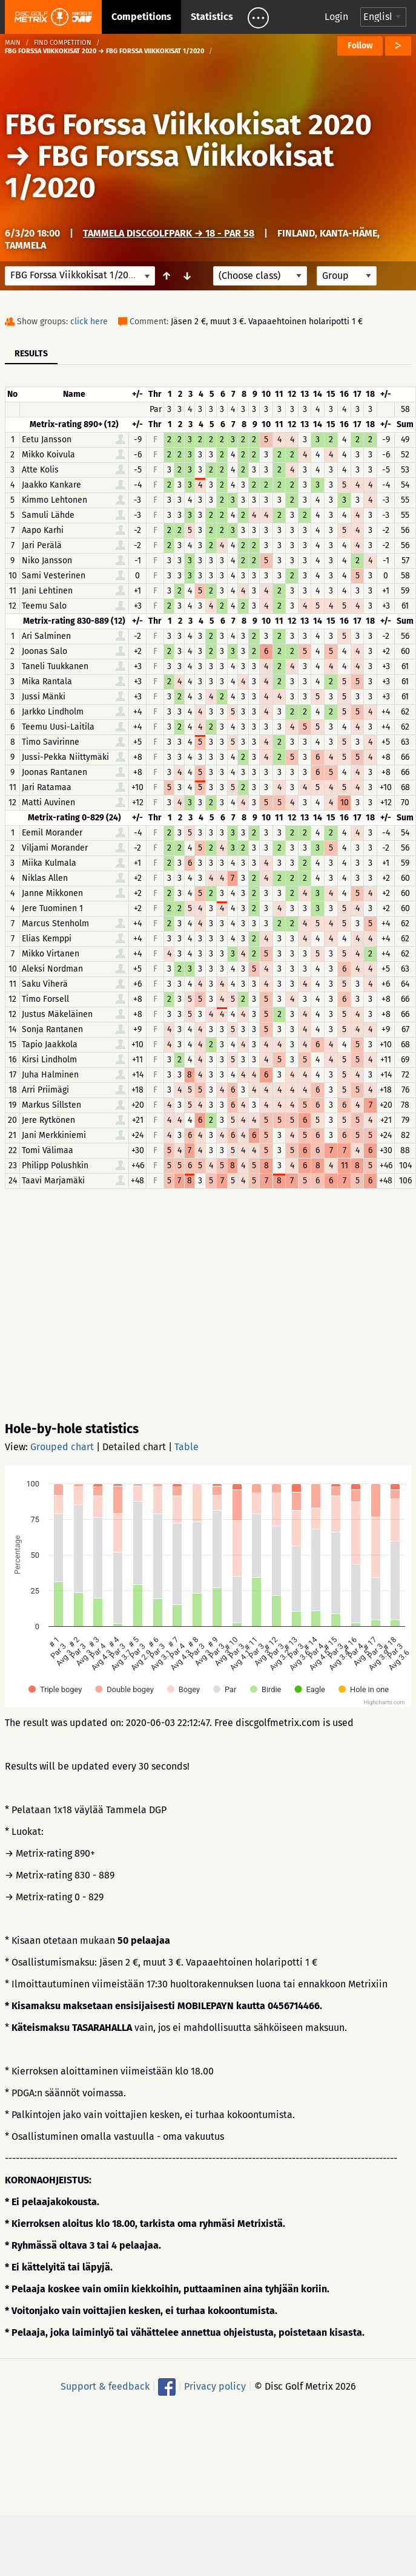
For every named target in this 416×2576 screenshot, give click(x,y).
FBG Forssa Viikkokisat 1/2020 (169, 172)
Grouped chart (62, 1447)
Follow (360, 46)
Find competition (62, 43)
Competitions (141, 16)
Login (336, 16)
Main (13, 43)
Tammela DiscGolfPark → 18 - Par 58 (168, 233)
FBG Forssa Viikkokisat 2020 (188, 124)
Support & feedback (105, 2386)
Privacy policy (215, 2386)
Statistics (212, 16)
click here (89, 321)
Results (31, 353)
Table (186, 1447)
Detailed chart (134, 1447)
